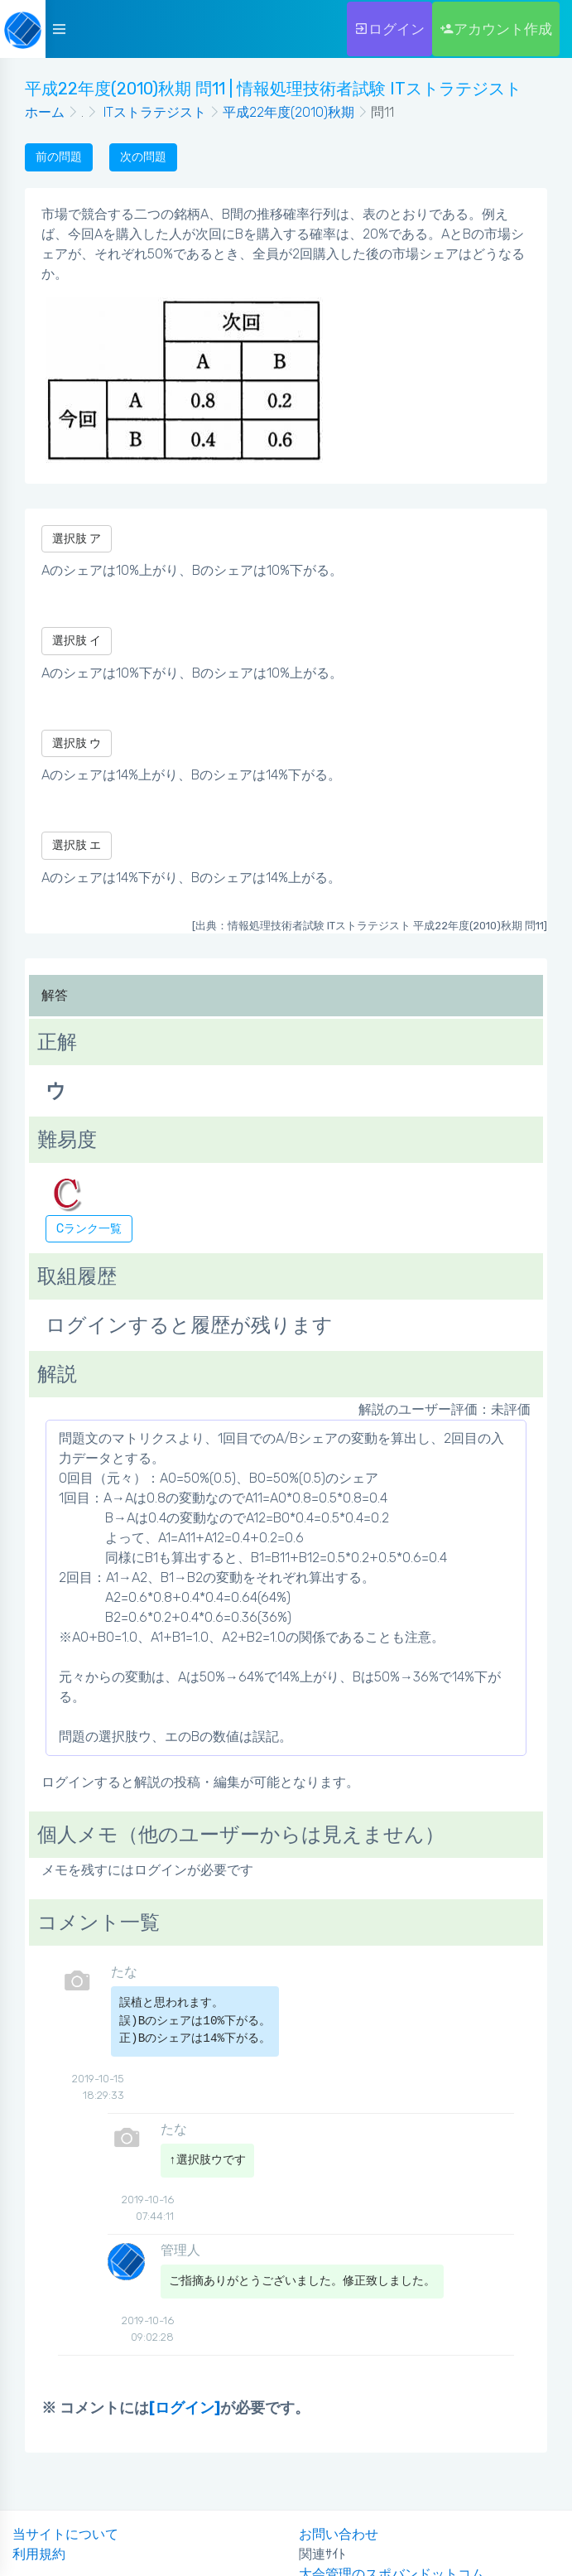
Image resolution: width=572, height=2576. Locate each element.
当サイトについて (65, 2534)
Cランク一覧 (89, 1229)
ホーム (45, 112)
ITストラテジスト (153, 112)
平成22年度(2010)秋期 (288, 112)
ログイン (389, 29)
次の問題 (143, 157)
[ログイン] (184, 2408)
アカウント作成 (496, 29)
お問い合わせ (338, 2534)
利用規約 (38, 2554)
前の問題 (59, 157)
